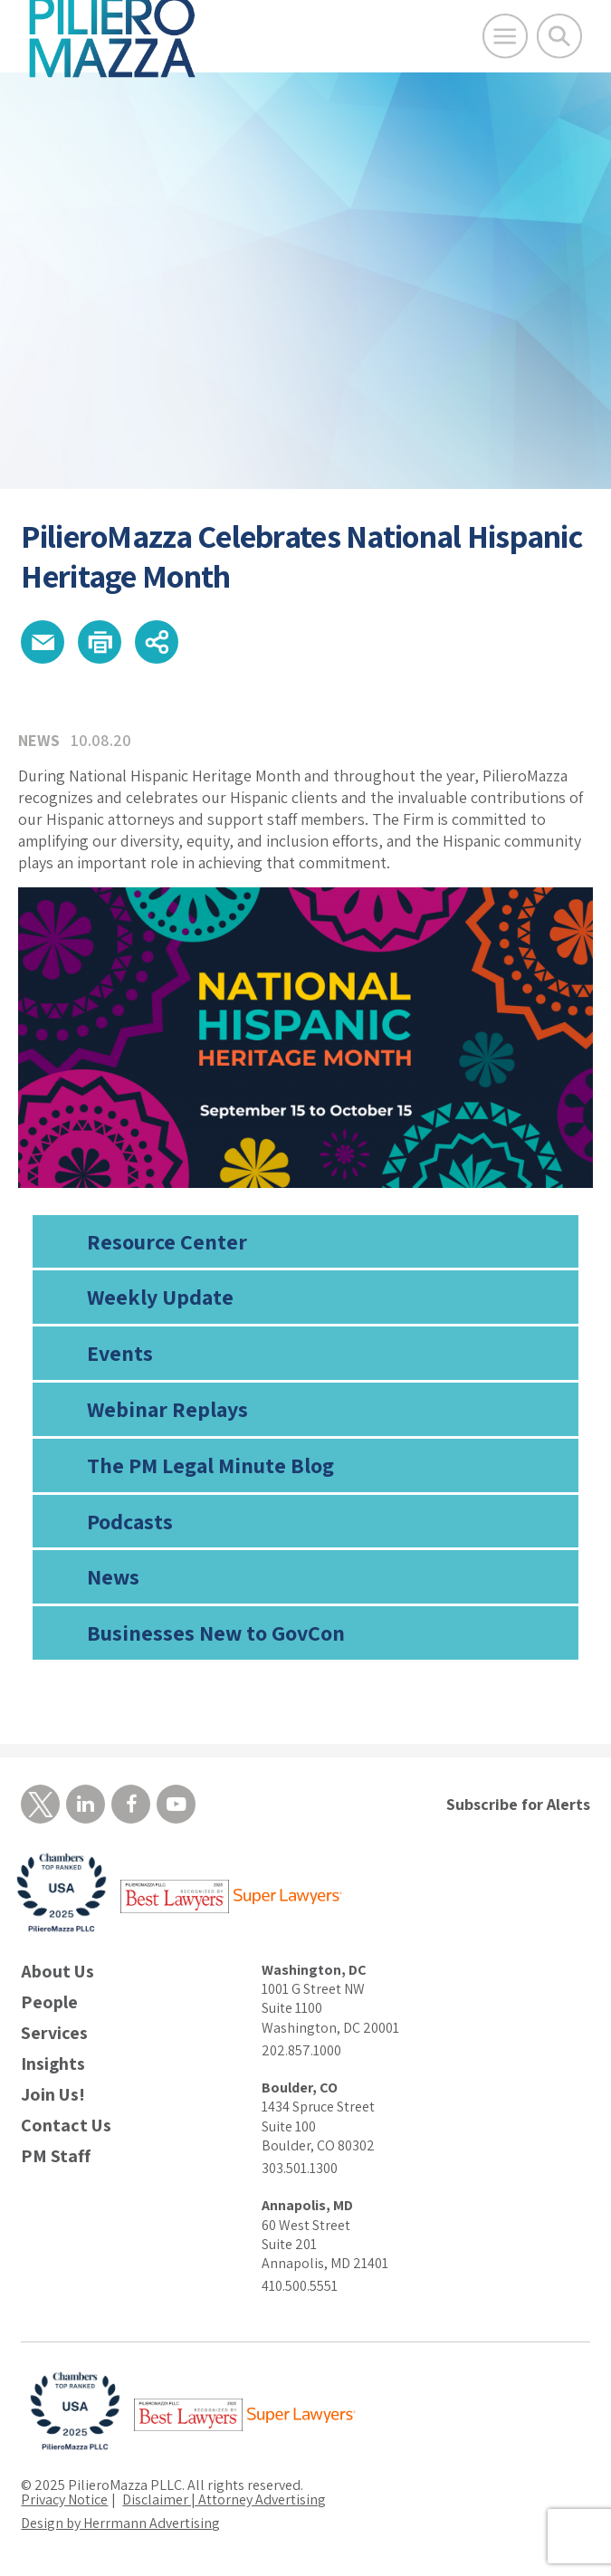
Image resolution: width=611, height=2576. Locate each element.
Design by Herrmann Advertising (120, 2523)
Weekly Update (160, 1296)
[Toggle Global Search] (559, 36)
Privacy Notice (64, 2499)
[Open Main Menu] (505, 36)
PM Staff (56, 2156)
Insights (53, 2064)
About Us (57, 1971)
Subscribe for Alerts (518, 1804)
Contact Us (66, 2125)
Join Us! (53, 2094)
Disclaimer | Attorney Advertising (224, 2499)
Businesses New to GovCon (216, 1632)
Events (120, 1352)
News (113, 1576)
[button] (42, 642)
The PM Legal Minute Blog (210, 1465)
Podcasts (130, 1521)
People (49, 2002)
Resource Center (167, 1241)
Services (54, 2033)
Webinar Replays (167, 1408)
